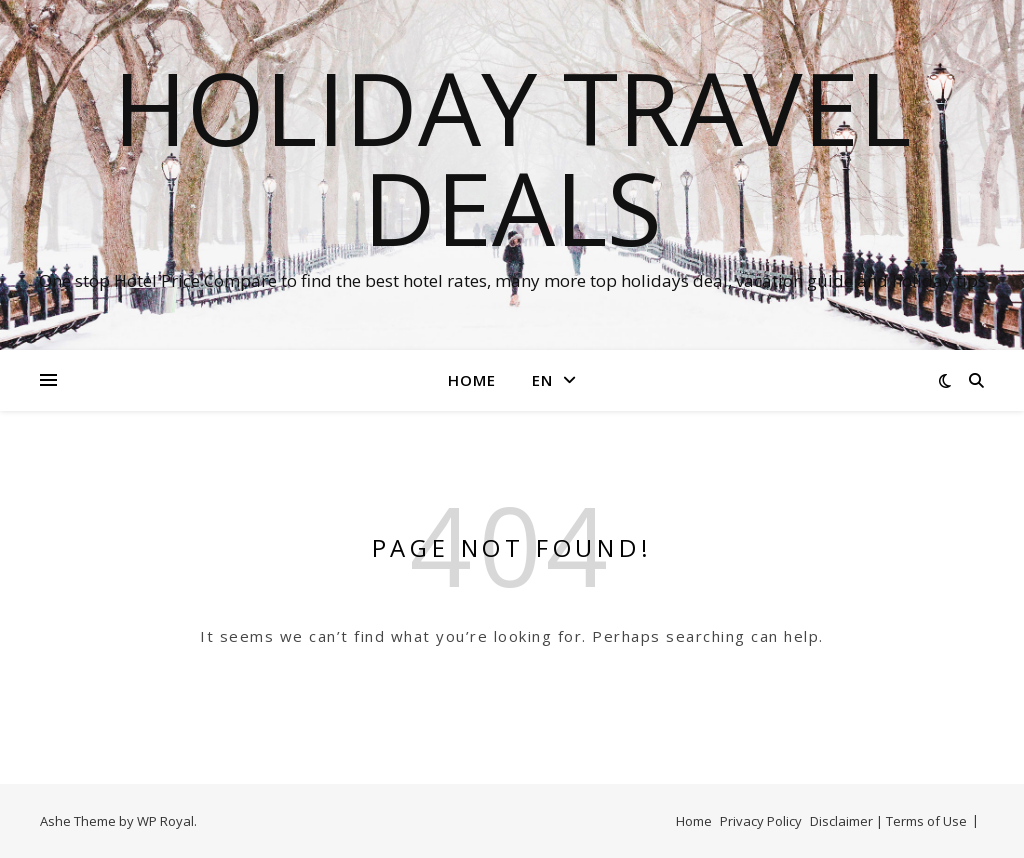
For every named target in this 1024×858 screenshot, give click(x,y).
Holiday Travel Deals (512, 157)
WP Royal (165, 821)
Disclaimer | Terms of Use (888, 821)
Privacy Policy (761, 821)
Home (472, 380)
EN (542, 380)
